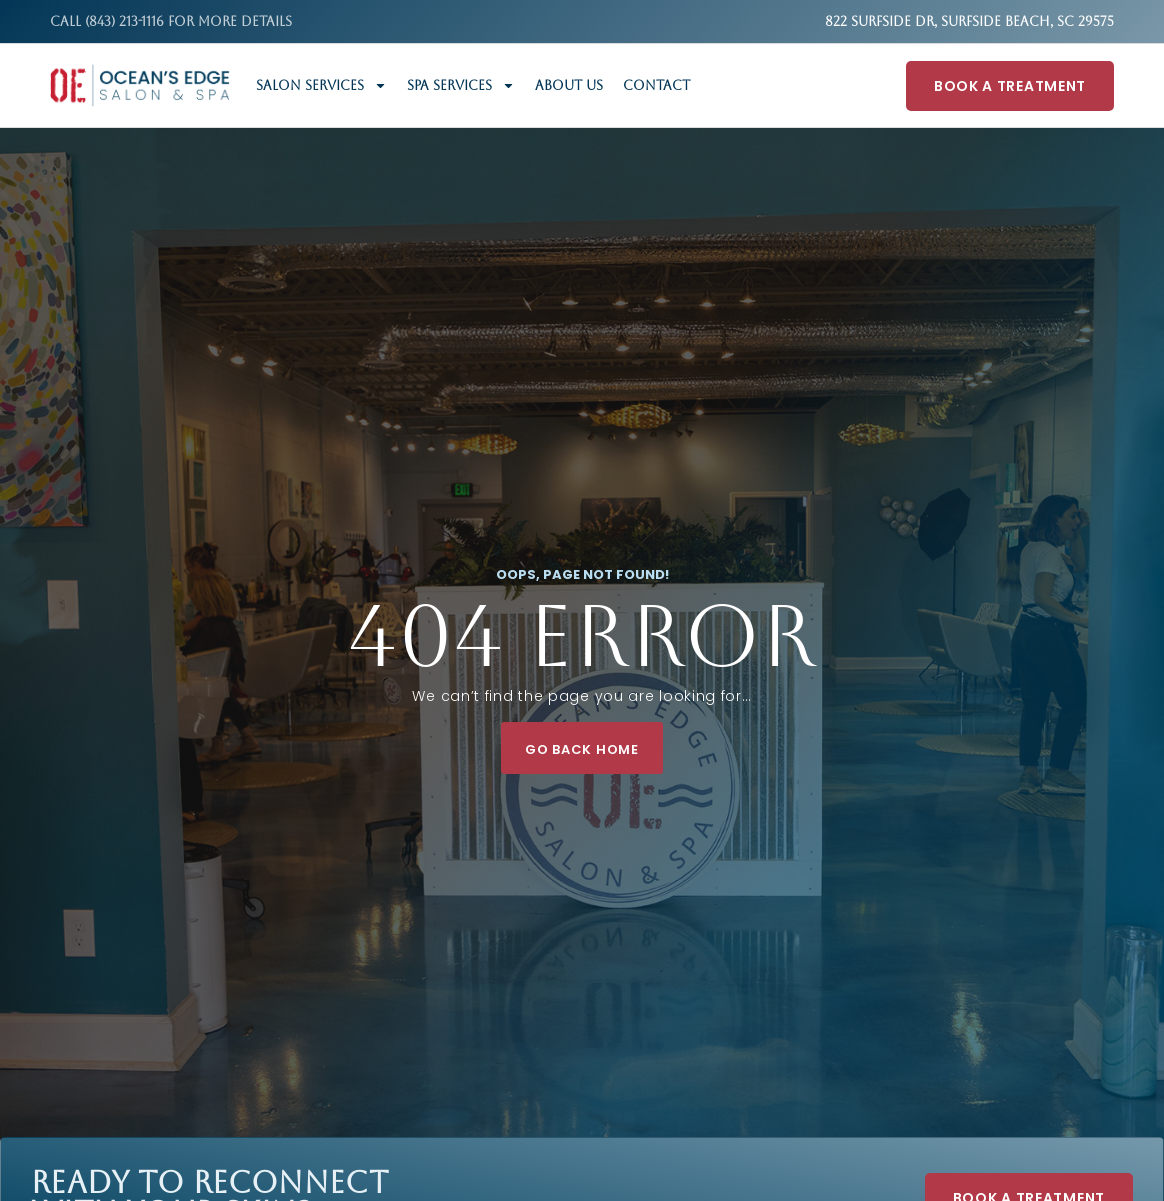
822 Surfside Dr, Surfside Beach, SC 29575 (969, 21)
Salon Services (321, 85)
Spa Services (461, 85)
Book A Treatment (1010, 86)
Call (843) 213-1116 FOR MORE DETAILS (171, 21)
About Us (569, 85)
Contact (656, 85)
